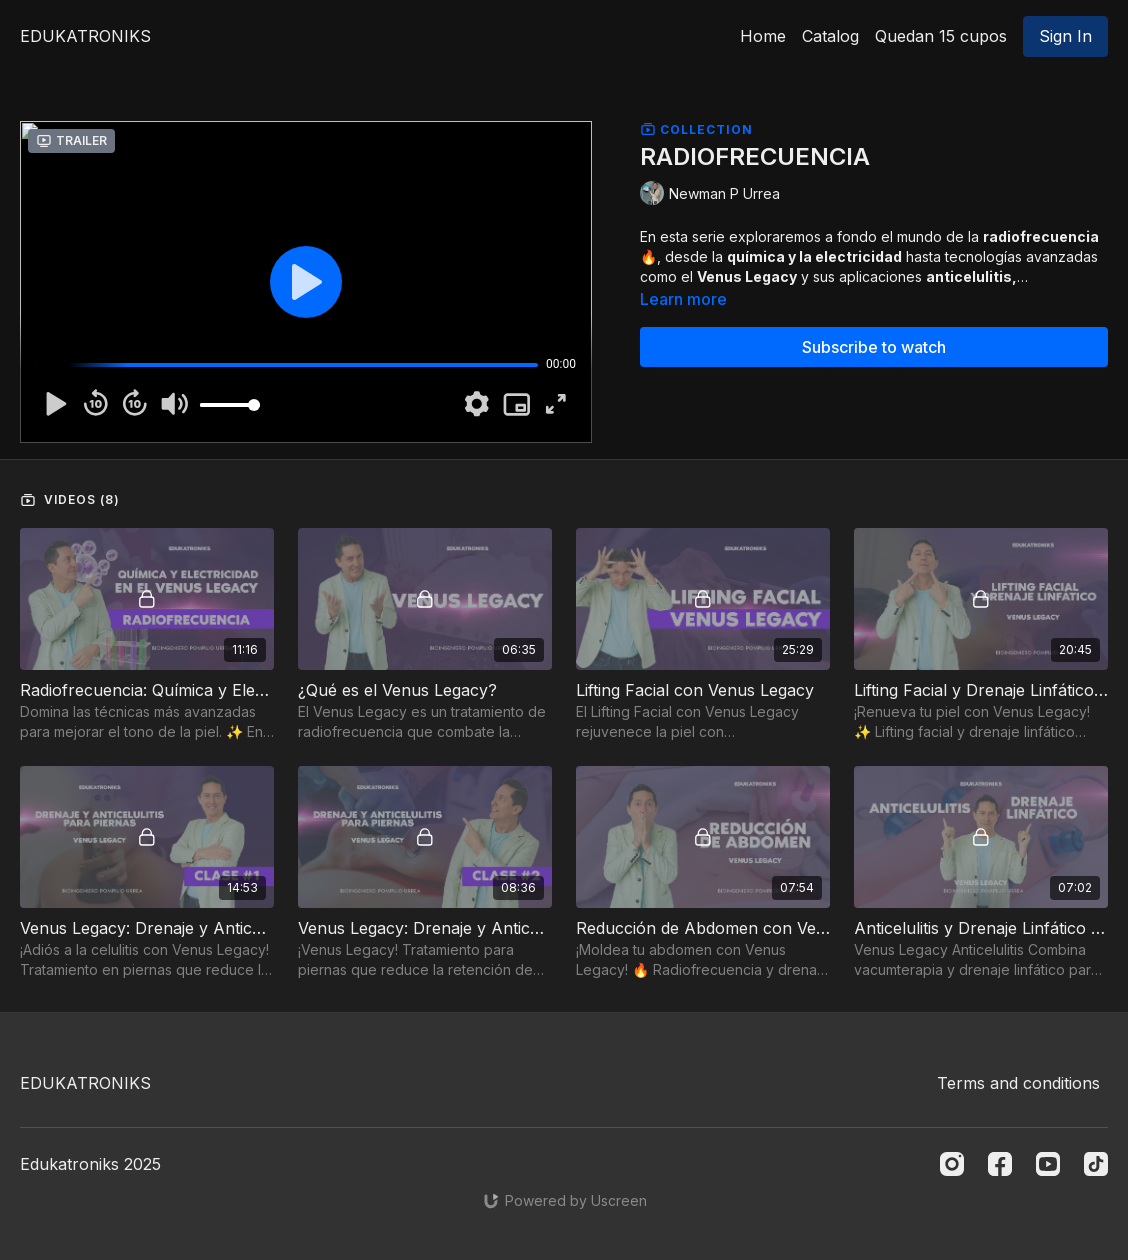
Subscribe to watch (874, 347)
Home (763, 36)
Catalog (830, 36)
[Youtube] (1048, 1164)
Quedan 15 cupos (941, 36)
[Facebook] (1000, 1164)
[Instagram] (952, 1164)
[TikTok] (1096, 1164)
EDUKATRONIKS (85, 36)
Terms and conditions (1018, 1083)
